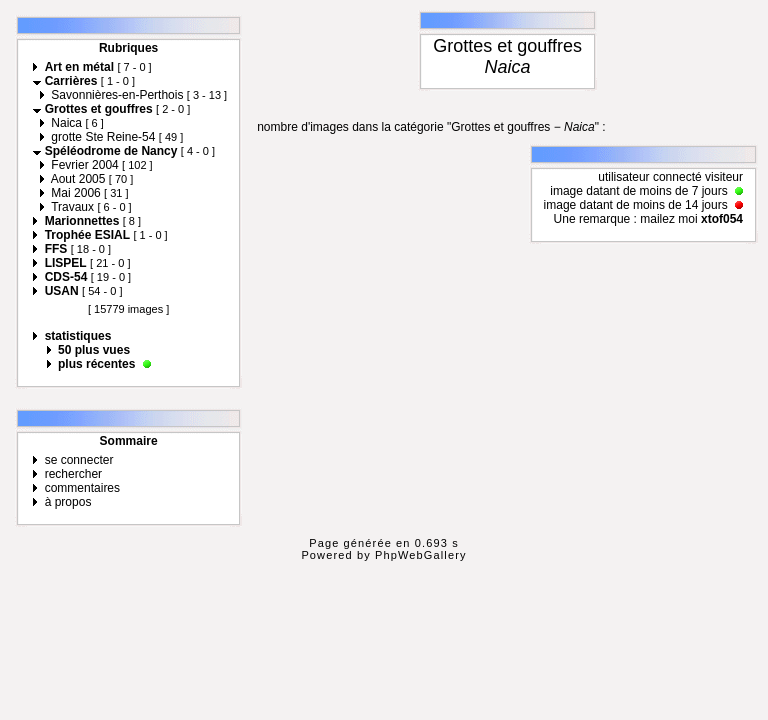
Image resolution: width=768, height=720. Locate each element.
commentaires (82, 488)
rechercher (73, 474)
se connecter (79, 460)
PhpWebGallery (421, 555)
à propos (68, 502)
